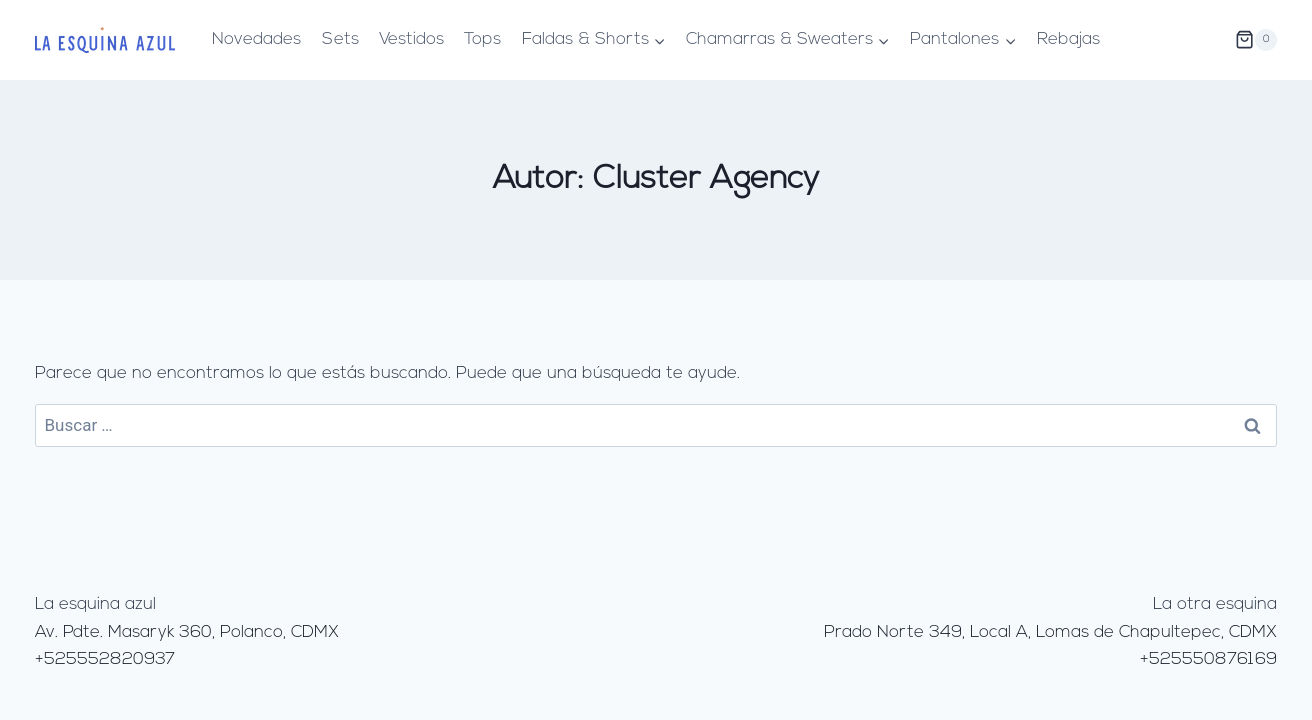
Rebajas (1068, 39)
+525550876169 (1208, 659)
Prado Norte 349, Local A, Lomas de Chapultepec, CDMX (1050, 632)
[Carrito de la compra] (1256, 40)
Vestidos (411, 39)
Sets (340, 39)
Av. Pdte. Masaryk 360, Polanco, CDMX (187, 632)
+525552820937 (105, 659)
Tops (482, 39)
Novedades (256, 39)
